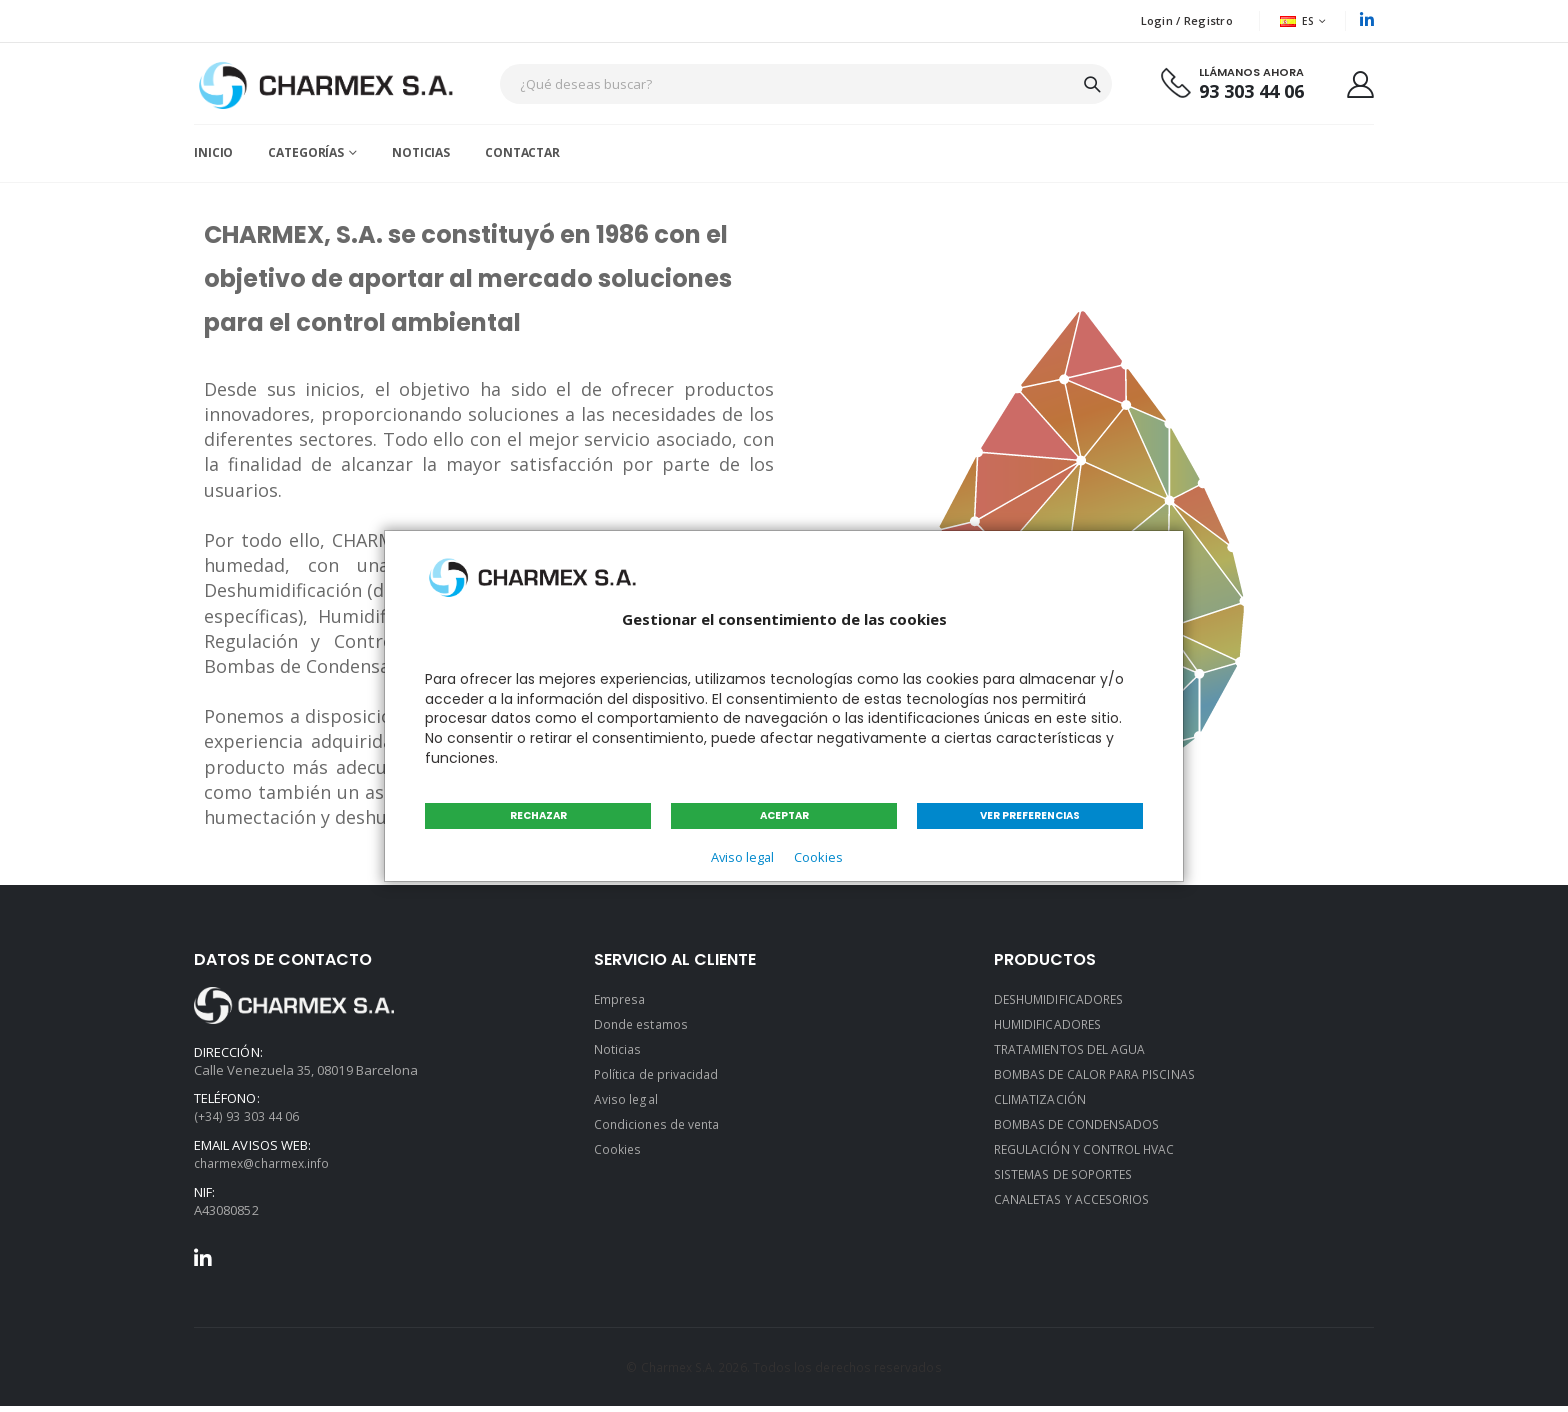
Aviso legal (739, 857)
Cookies (820, 857)
